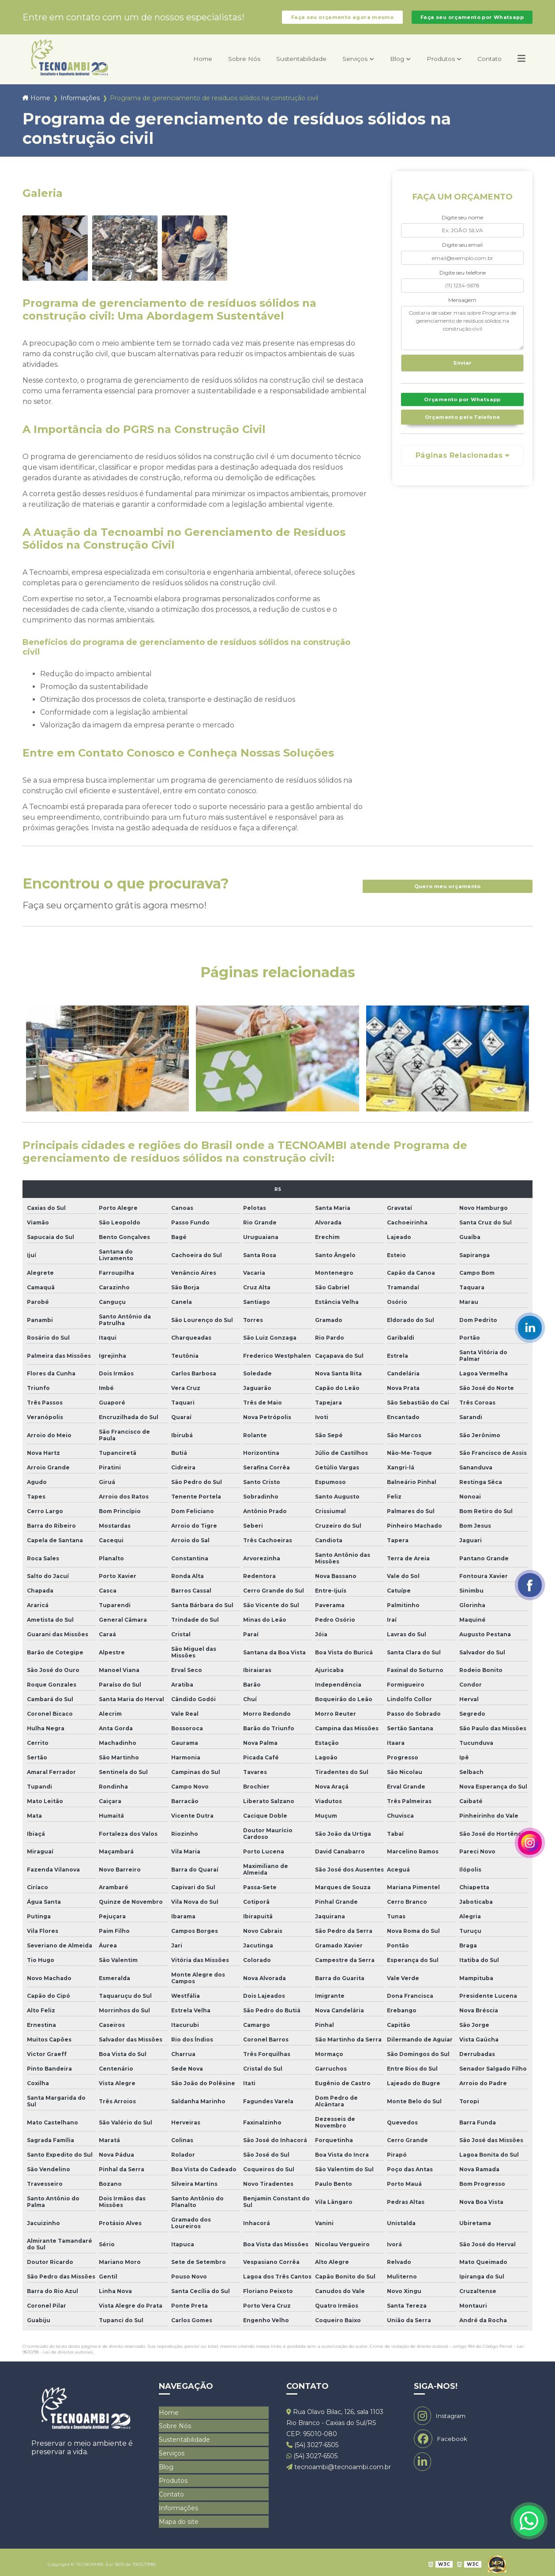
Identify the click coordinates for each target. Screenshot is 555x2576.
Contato (486, 65)
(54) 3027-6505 (312, 2452)
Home (170, 65)
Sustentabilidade (279, 65)
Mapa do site (179, 2519)
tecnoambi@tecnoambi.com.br (338, 2474)
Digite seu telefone (462, 279)
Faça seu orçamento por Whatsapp (472, 20)
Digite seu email (462, 252)
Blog (384, 65)
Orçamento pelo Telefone (462, 428)
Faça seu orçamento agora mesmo (342, 20)
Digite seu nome (462, 224)
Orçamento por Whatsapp (462, 410)
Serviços (339, 65)
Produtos (432, 65)
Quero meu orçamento (447, 893)
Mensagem (462, 307)
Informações (80, 105)
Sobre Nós (215, 65)
